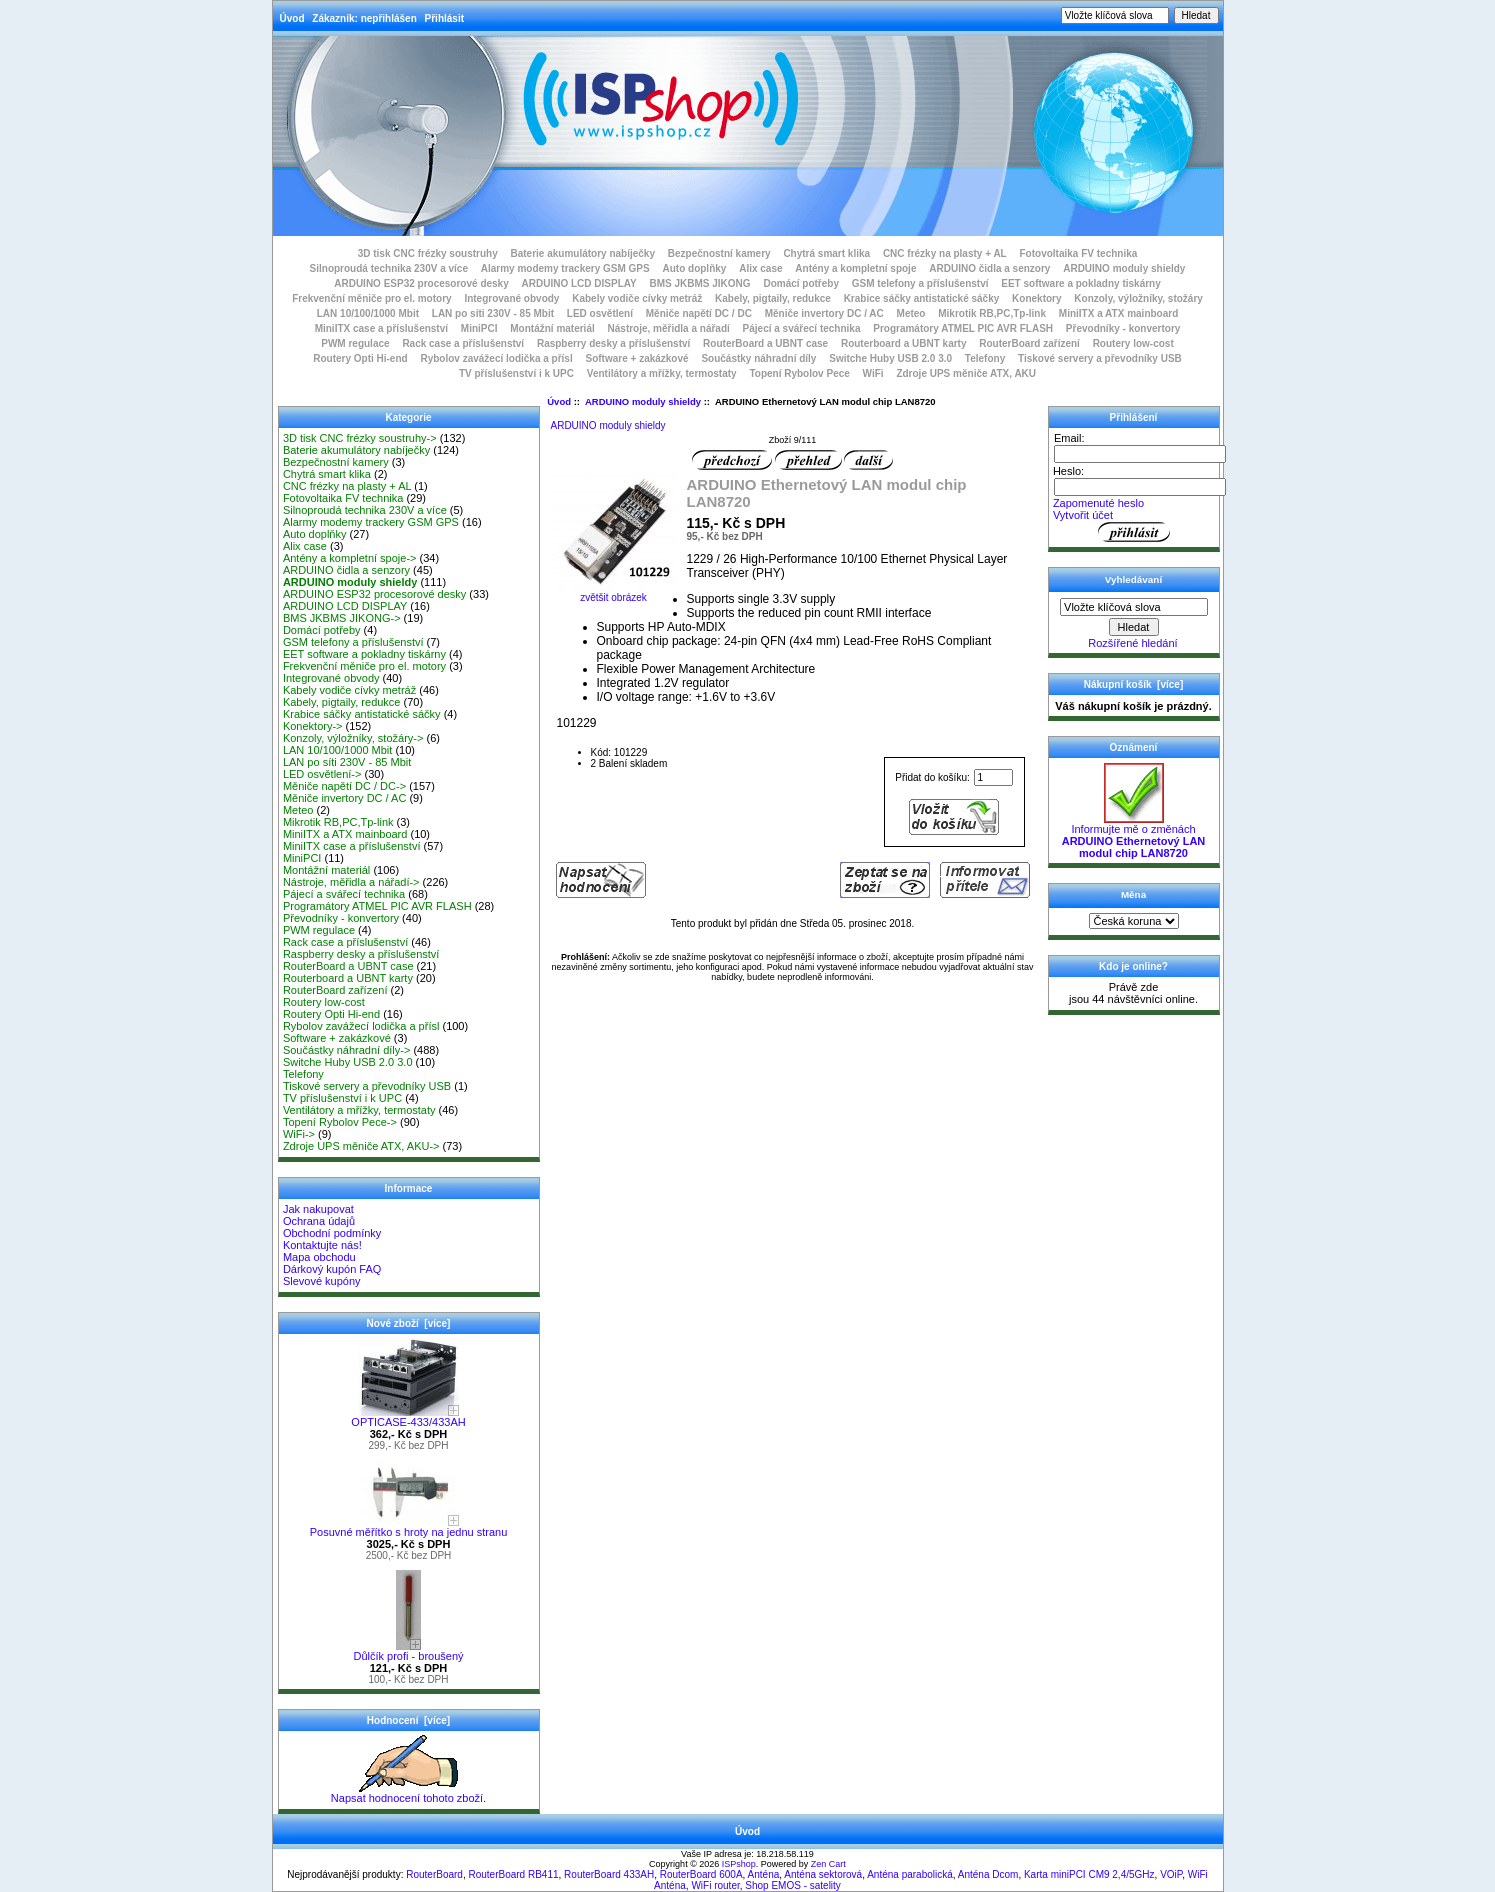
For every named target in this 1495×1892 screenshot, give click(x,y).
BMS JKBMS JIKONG (700, 283)
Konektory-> (313, 726)
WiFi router (715, 1885)
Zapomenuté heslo (1098, 503)
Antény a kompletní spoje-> (350, 558)
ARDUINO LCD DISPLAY (579, 283)
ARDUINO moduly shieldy (643, 401)
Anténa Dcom (988, 1874)
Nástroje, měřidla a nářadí (669, 328)
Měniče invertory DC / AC (824, 313)
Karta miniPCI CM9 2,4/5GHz (1089, 1874)
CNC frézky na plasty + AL (945, 253)
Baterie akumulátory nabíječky (582, 253)
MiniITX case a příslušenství (381, 328)
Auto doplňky (695, 268)
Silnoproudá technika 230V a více (389, 268)
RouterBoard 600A (701, 1874)
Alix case (760, 268)
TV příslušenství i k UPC (516, 373)
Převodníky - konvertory (1123, 328)
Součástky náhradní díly (758, 358)
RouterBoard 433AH (609, 1874)
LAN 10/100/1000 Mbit (368, 313)
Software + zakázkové (637, 358)
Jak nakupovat (318, 1209)
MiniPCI (479, 328)
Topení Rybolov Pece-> (340, 1122)
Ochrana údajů (319, 1221)
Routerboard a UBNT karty (904, 343)
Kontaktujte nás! (322, 1245)
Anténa (764, 1874)
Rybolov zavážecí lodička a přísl (496, 358)
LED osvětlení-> (322, 774)
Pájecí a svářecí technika (802, 328)
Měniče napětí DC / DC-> (344, 786)
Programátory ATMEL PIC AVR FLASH (963, 328)
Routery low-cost (1133, 343)
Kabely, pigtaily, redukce (773, 298)
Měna (1133, 894)
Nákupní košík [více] (1133, 684)
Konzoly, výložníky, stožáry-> (353, 738)
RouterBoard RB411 (513, 1874)
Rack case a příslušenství (463, 343)
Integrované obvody (511, 298)
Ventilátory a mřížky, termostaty (662, 373)
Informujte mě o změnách (1134, 836)
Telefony (985, 358)
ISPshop (739, 1864)
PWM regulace (355, 343)
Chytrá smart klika (826, 253)
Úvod (292, 18)
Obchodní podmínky (332, 1233)
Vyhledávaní (1133, 579)
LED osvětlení (600, 313)
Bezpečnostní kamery (719, 253)
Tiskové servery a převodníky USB (1100, 358)
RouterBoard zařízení (1029, 343)
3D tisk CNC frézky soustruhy (428, 253)
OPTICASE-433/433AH (408, 1417)
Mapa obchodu (319, 1257)
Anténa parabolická (910, 1874)
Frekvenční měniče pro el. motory (372, 298)
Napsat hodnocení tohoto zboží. (408, 1793)
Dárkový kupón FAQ (332, 1269)
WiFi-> (299, 1134)
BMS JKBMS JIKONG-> (342, 618)
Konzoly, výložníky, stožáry (1138, 298)
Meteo (911, 313)
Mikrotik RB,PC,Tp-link (992, 313)
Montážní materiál (552, 328)
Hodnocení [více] (408, 1720)
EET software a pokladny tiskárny (1081, 283)
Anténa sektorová (823, 1874)
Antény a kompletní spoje (855, 268)
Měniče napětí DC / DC (699, 313)
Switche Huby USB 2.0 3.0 (890, 358)
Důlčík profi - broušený (408, 1651)
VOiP (1171, 1874)
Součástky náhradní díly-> (347, 1050)
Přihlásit (444, 18)
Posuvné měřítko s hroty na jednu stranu (409, 1527)
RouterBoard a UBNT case (765, 343)
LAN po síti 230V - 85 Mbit (493, 313)
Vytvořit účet (1083, 515)
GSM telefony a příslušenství (920, 283)
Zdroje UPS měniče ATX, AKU (966, 373)
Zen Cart (828, 1864)
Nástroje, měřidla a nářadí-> (351, 882)
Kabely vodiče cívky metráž (637, 298)
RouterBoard (434, 1874)
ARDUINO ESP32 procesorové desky (421, 283)
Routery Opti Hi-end (360, 358)
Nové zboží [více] (409, 1323)
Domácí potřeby (801, 283)
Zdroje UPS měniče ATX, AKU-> (361, 1146)
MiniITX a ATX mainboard (1118, 313)
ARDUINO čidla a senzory (989, 268)
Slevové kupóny (322, 1281)
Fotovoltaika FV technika (1079, 253)
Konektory (1036, 298)
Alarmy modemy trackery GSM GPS (565, 268)
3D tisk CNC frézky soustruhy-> (360, 438)
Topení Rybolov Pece (799, 373)
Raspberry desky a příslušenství (613, 343)
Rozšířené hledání (1132, 643)
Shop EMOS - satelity (793, 1885)
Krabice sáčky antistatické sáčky (922, 298)
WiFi (873, 373)
